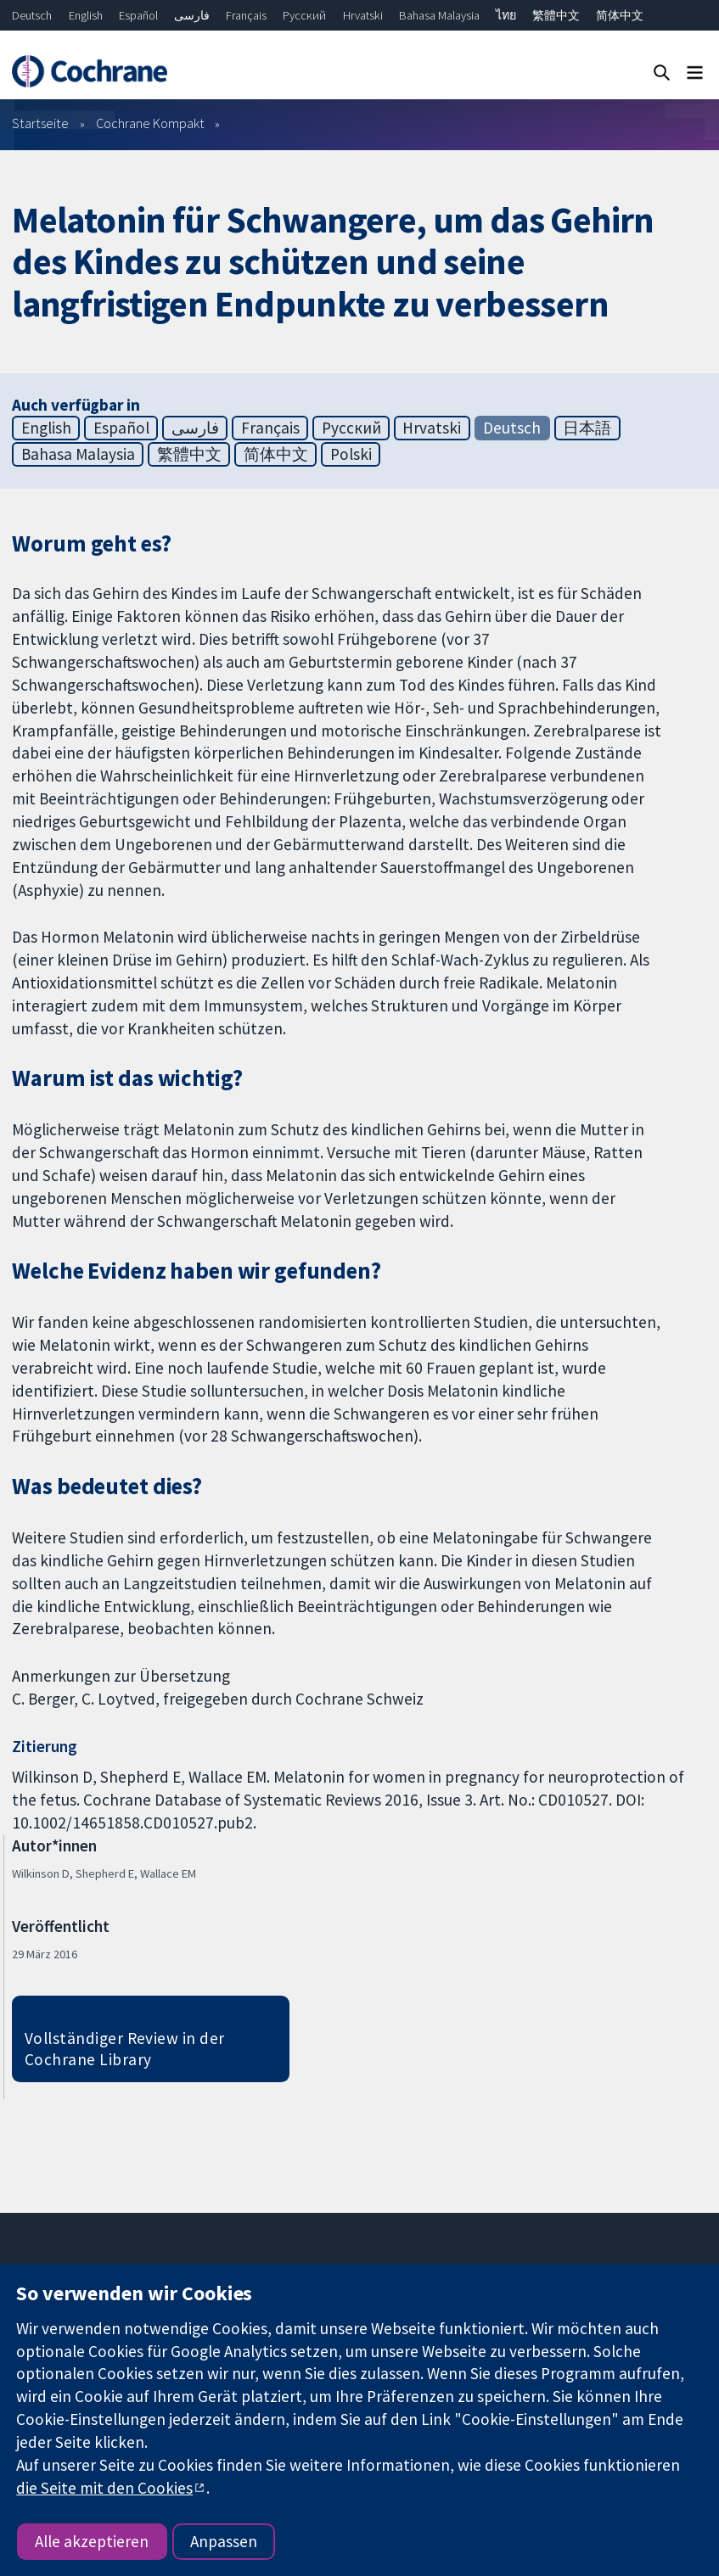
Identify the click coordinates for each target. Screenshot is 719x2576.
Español (138, 15)
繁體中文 (556, 15)
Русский (304, 15)
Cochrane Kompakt (150, 123)
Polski (351, 454)
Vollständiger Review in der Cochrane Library (125, 2048)
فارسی (192, 15)
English (86, 15)
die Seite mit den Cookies (104, 2488)
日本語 (587, 427)
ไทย (506, 15)
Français (246, 15)
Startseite (40, 123)
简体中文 (619, 15)
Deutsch (32, 15)
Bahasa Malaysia (439, 15)
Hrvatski (363, 15)
